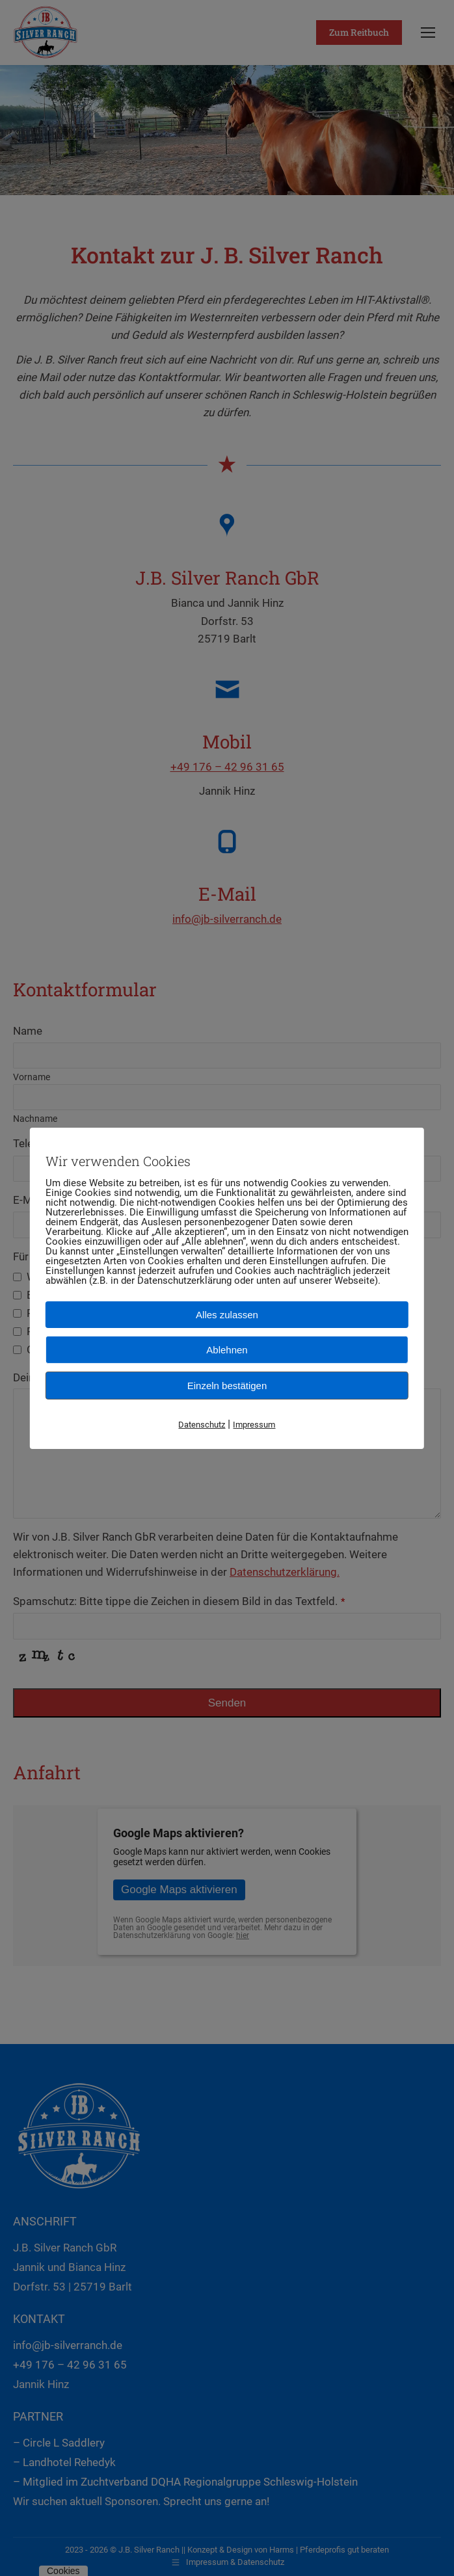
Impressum (254, 1424)
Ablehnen (226, 1349)
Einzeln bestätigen (227, 1384)
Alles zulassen (227, 1314)
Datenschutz (201, 1424)
